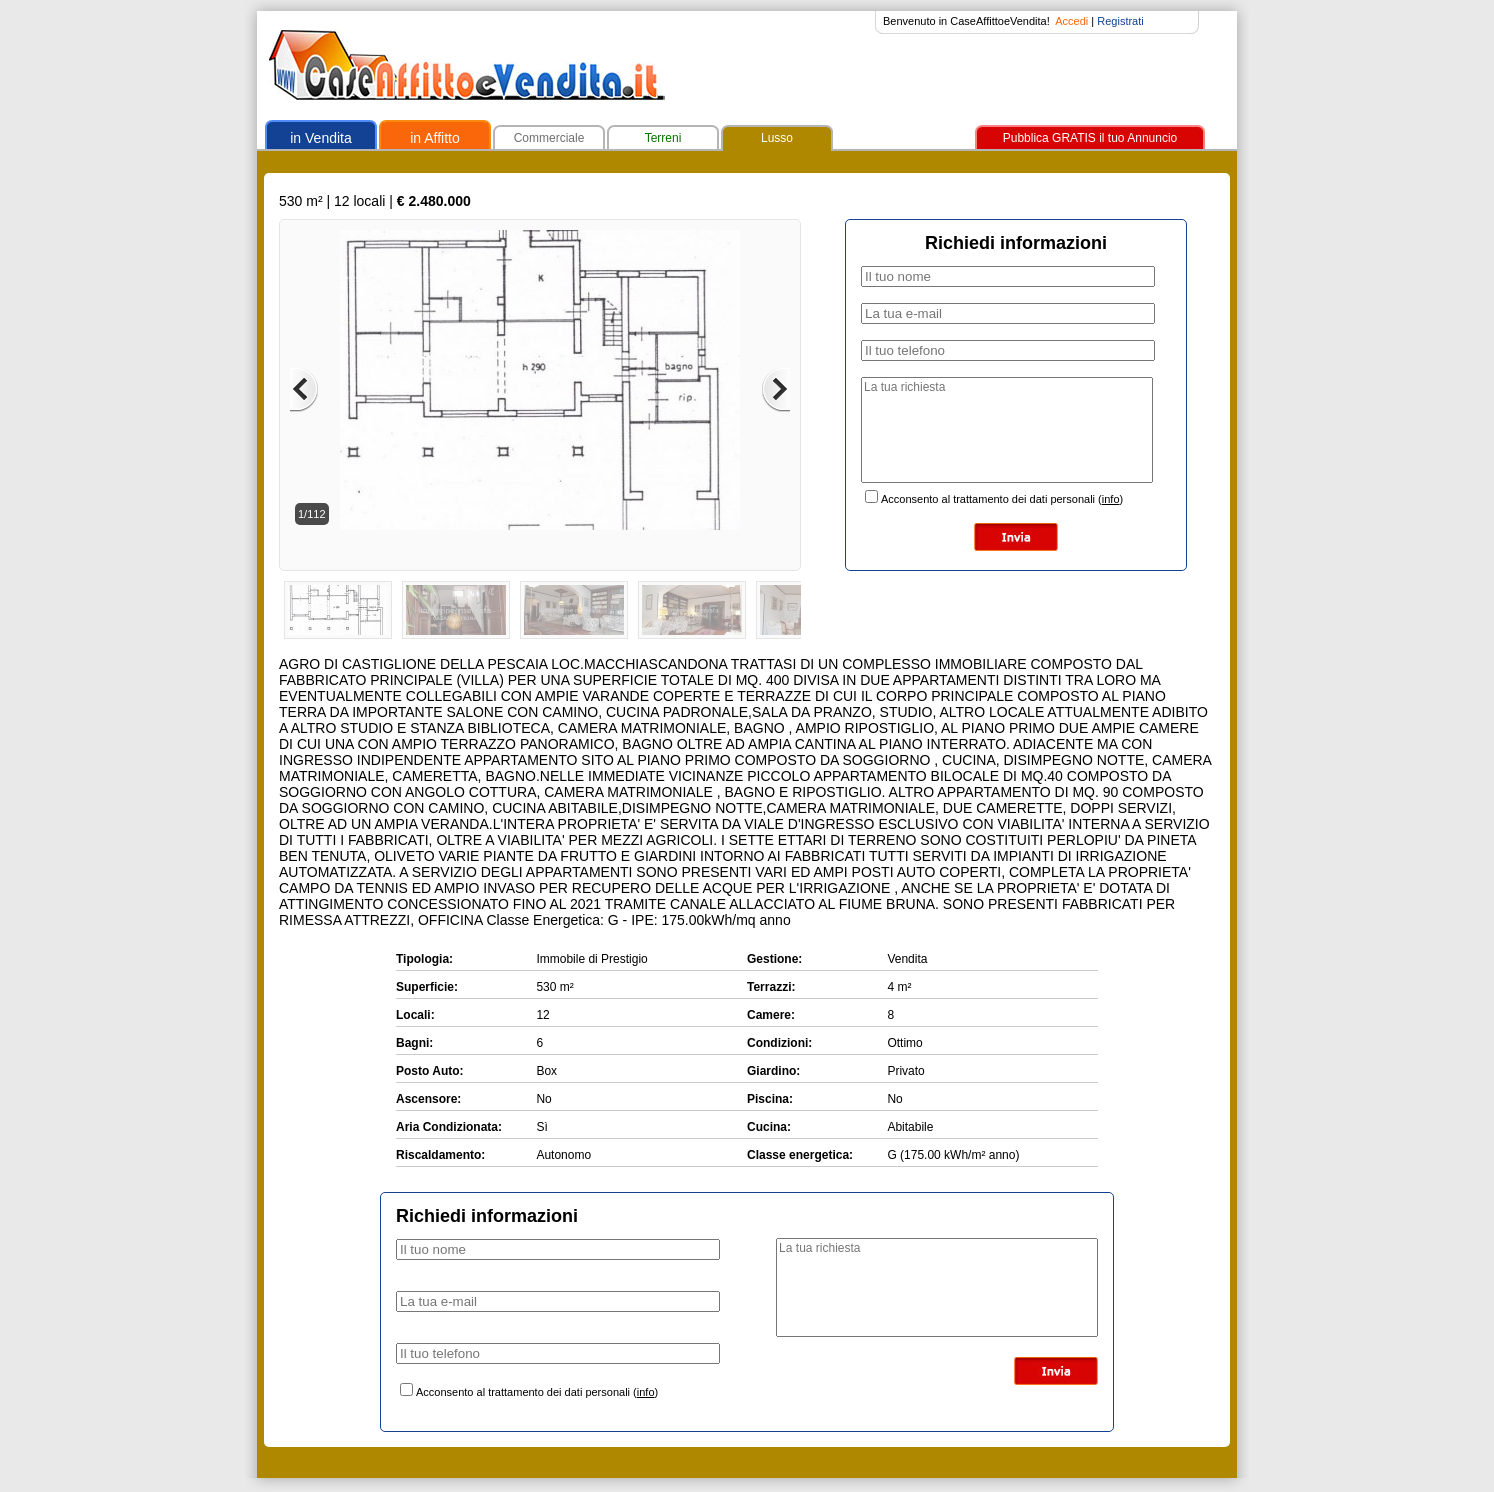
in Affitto (435, 138)
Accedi (1071, 21)
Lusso (777, 138)
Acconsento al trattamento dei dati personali (980, 499)
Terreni (663, 138)
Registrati (1120, 21)
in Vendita (321, 138)
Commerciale (549, 138)
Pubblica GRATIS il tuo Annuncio (1090, 138)
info (1111, 499)
